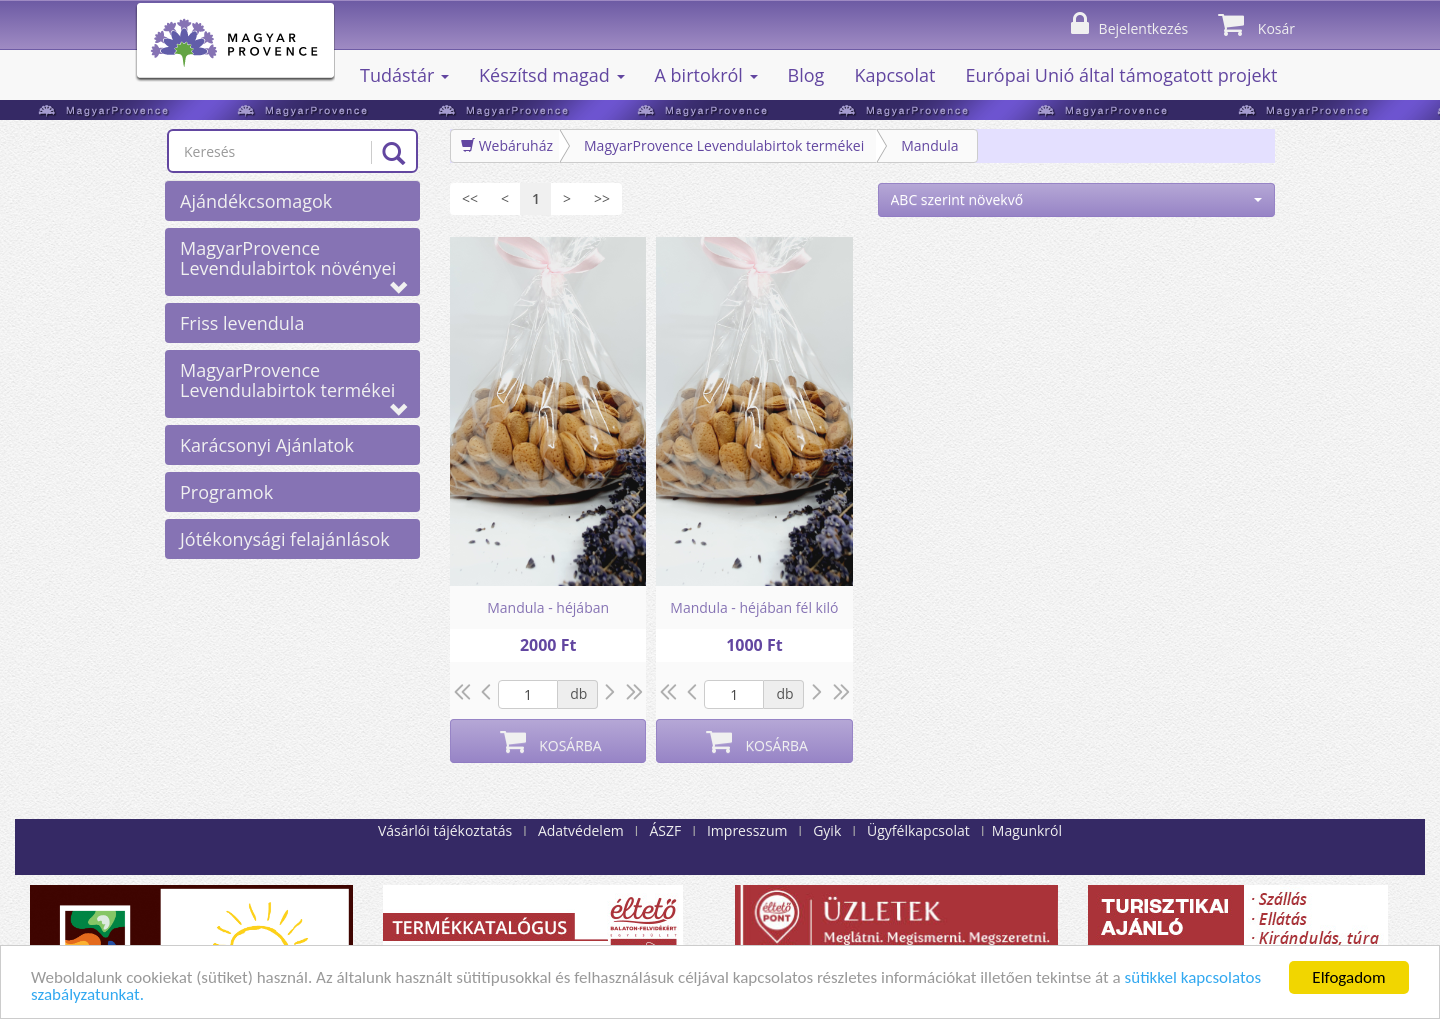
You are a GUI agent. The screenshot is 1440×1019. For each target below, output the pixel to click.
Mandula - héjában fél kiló (754, 607)
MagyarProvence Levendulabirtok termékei (293, 384)
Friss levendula (242, 323)
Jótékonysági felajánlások (285, 539)
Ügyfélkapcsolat (918, 830)
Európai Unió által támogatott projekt (1121, 75)
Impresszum (747, 830)
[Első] (470, 199)
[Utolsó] (602, 199)
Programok (226, 492)
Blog (806, 75)
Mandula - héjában (548, 607)
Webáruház (507, 145)
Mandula (929, 145)
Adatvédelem (581, 830)
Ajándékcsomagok (256, 201)
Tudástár (404, 75)
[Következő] (567, 199)
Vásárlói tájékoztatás (445, 830)
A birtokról (706, 75)
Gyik (827, 830)
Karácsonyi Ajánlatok (267, 445)
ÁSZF (665, 830)
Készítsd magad (552, 75)
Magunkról (1027, 830)
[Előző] (505, 199)
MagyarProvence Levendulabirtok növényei (293, 262)
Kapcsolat (894, 75)
